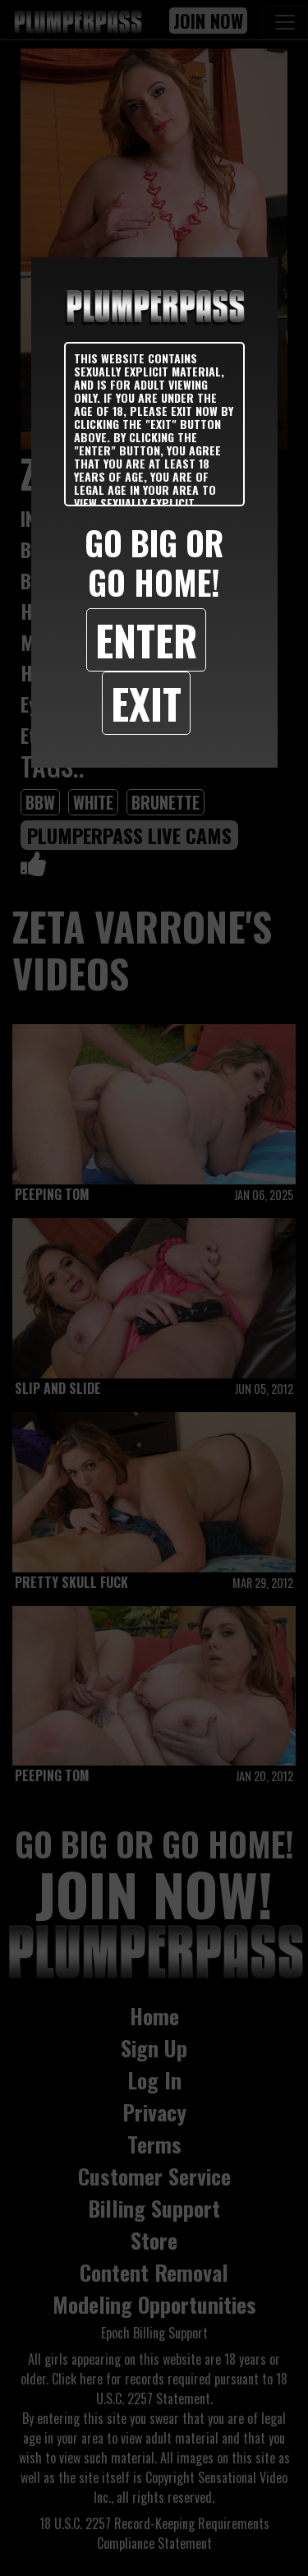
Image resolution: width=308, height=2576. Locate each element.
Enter (146, 639)
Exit (146, 702)
